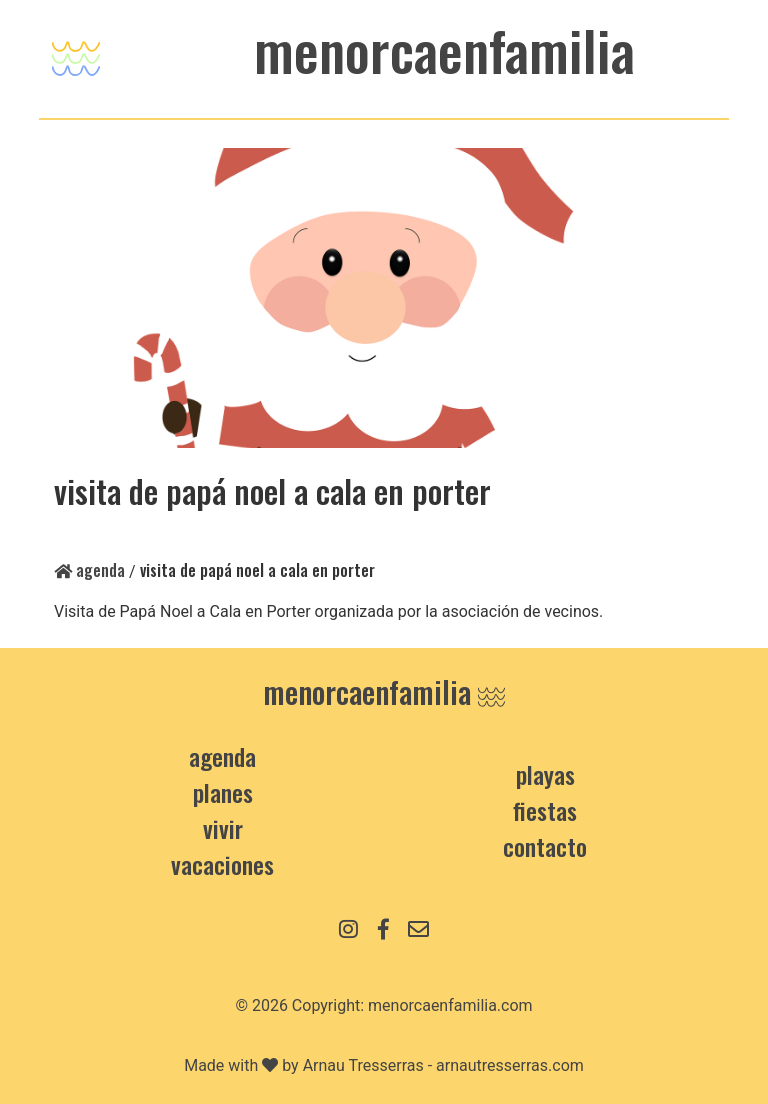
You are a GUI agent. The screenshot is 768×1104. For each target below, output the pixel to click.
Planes (223, 792)
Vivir (223, 828)
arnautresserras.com (510, 1065)
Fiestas (545, 810)
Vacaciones (222, 864)
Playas (545, 774)
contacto (545, 846)
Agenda (89, 570)
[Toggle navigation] (76, 53)
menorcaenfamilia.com (450, 1005)
